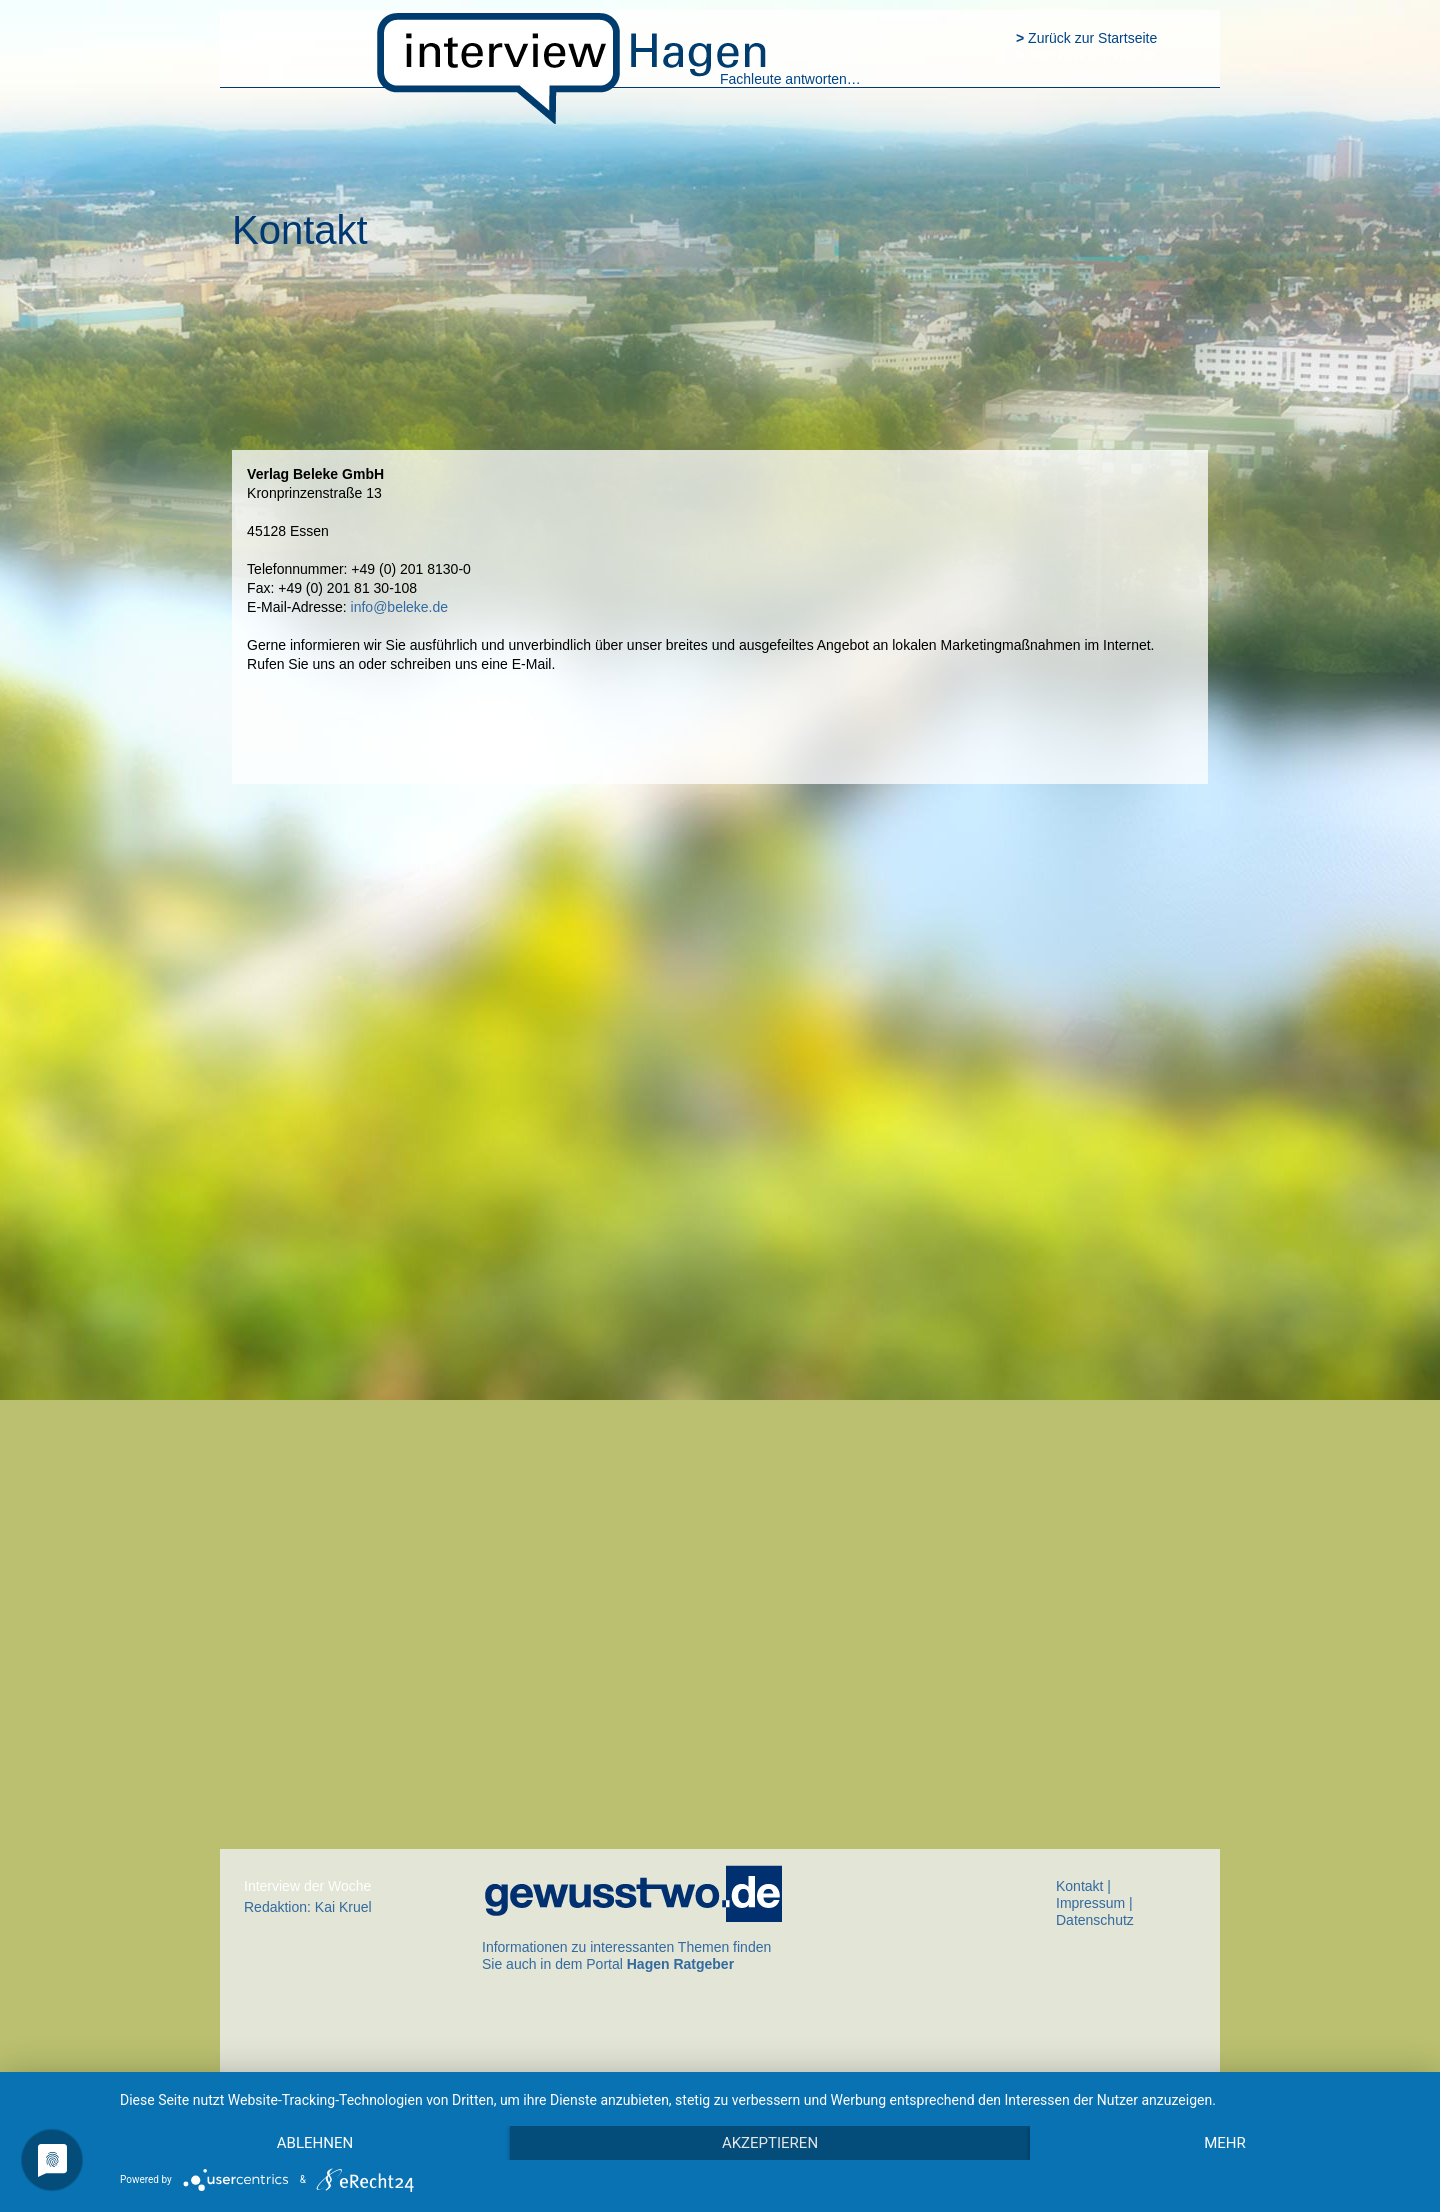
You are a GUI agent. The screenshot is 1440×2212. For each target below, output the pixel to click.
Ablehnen (315, 2143)
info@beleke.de (400, 607)
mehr (1225, 2143)
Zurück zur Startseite (1086, 38)
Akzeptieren (770, 2143)
